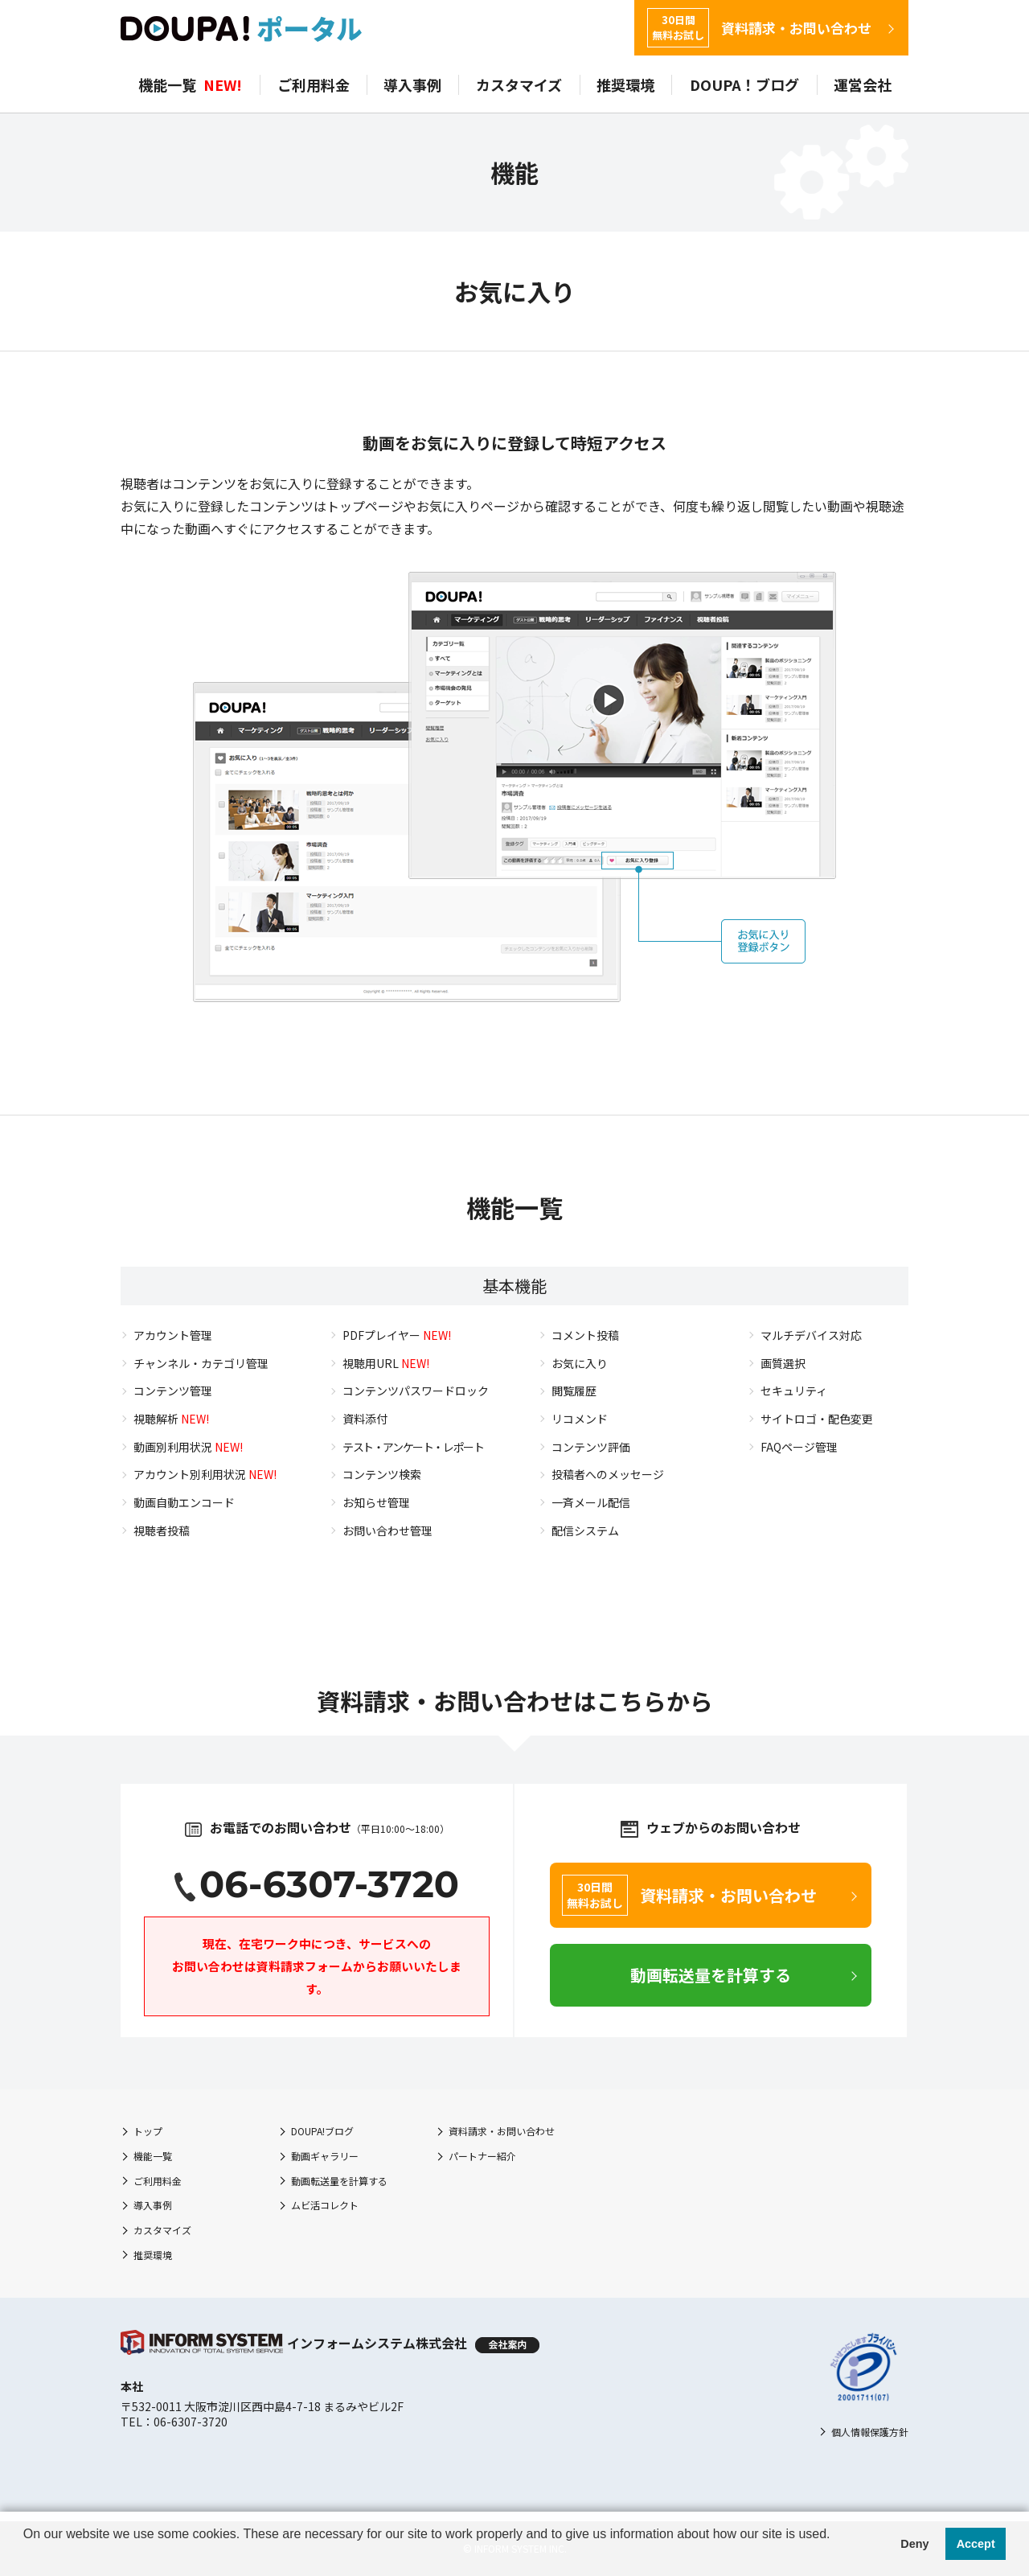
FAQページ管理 (799, 1447)
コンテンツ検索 (381, 1474)
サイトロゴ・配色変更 (816, 1419)
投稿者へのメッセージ (607, 1474)
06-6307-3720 (329, 1884)
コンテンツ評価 (590, 1447)
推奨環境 (625, 85)
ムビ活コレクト (325, 2205)
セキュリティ (793, 1390)
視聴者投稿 (161, 1530)
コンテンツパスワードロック (415, 1390)
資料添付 (364, 1419)
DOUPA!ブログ (322, 2131)
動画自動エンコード (184, 1502)
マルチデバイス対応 (811, 1335)
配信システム (585, 1530)
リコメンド (579, 1419)
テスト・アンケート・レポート (412, 1447)
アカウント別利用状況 (205, 1474)
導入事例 (412, 85)
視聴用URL (385, 1363)
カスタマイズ (519, 85)
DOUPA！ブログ (744, 85)
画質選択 (783, 1363)
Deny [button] (914, 2543)
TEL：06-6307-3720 (174, 2422)
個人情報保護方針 (869, 2431)
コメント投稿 (585, 1335)
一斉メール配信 (590, 1502)
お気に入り (579, 1363)
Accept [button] (976, 2543)
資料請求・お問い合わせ (759, 28)
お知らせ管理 (376, 1502)
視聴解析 (171, 1419)
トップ (147, 2131)
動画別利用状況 (188, 1447)
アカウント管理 (172, 1335)
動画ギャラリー (325, 2156)
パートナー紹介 (482, 2156)
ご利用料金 (313, 85)
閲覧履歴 (573, 1390)
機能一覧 (190, 85)
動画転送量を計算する (339, 2181)
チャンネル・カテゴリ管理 (201, 1363)
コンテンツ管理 (172, 1390)
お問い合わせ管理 (387, 1530)
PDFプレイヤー (396, 1335)
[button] (25, 2555)
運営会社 (863, 85)
